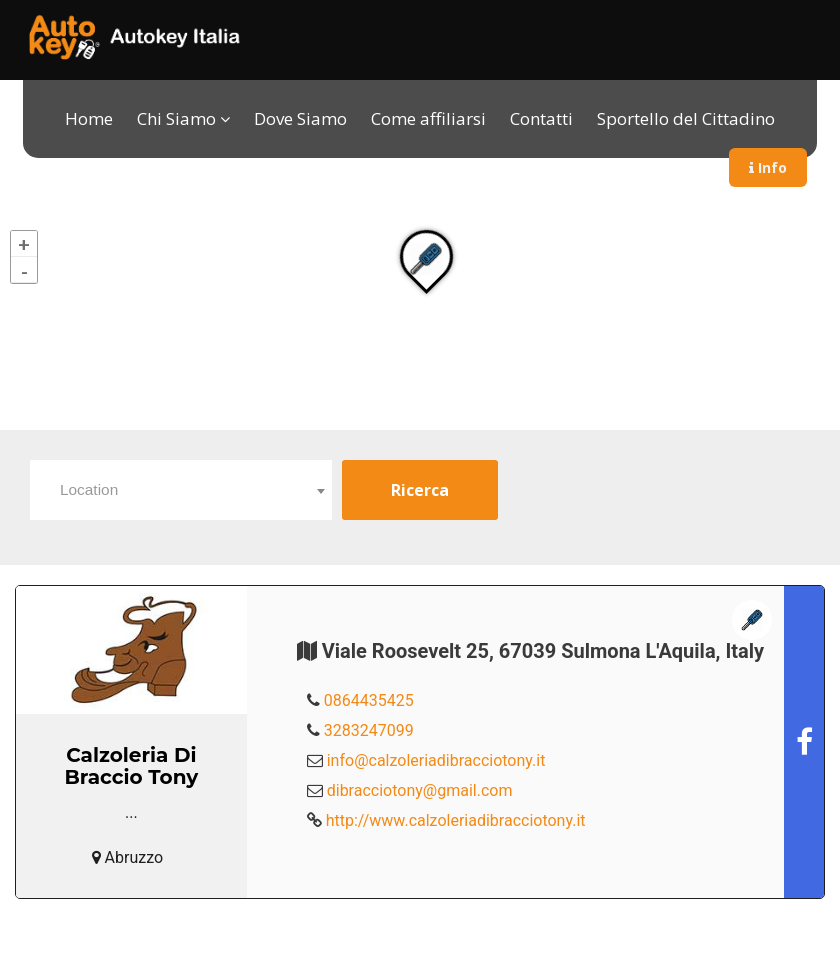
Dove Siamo (300, 118)
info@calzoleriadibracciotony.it (436, 760)
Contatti (541, 118)
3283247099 (369, 730)
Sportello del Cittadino (686, 118)
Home (89, 118)
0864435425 (369, 700)
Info (768, 167)
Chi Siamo (176, 118)
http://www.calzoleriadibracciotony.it (456, 820)
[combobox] (181, 490)
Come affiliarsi (428, 118)
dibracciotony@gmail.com (420, 790)
